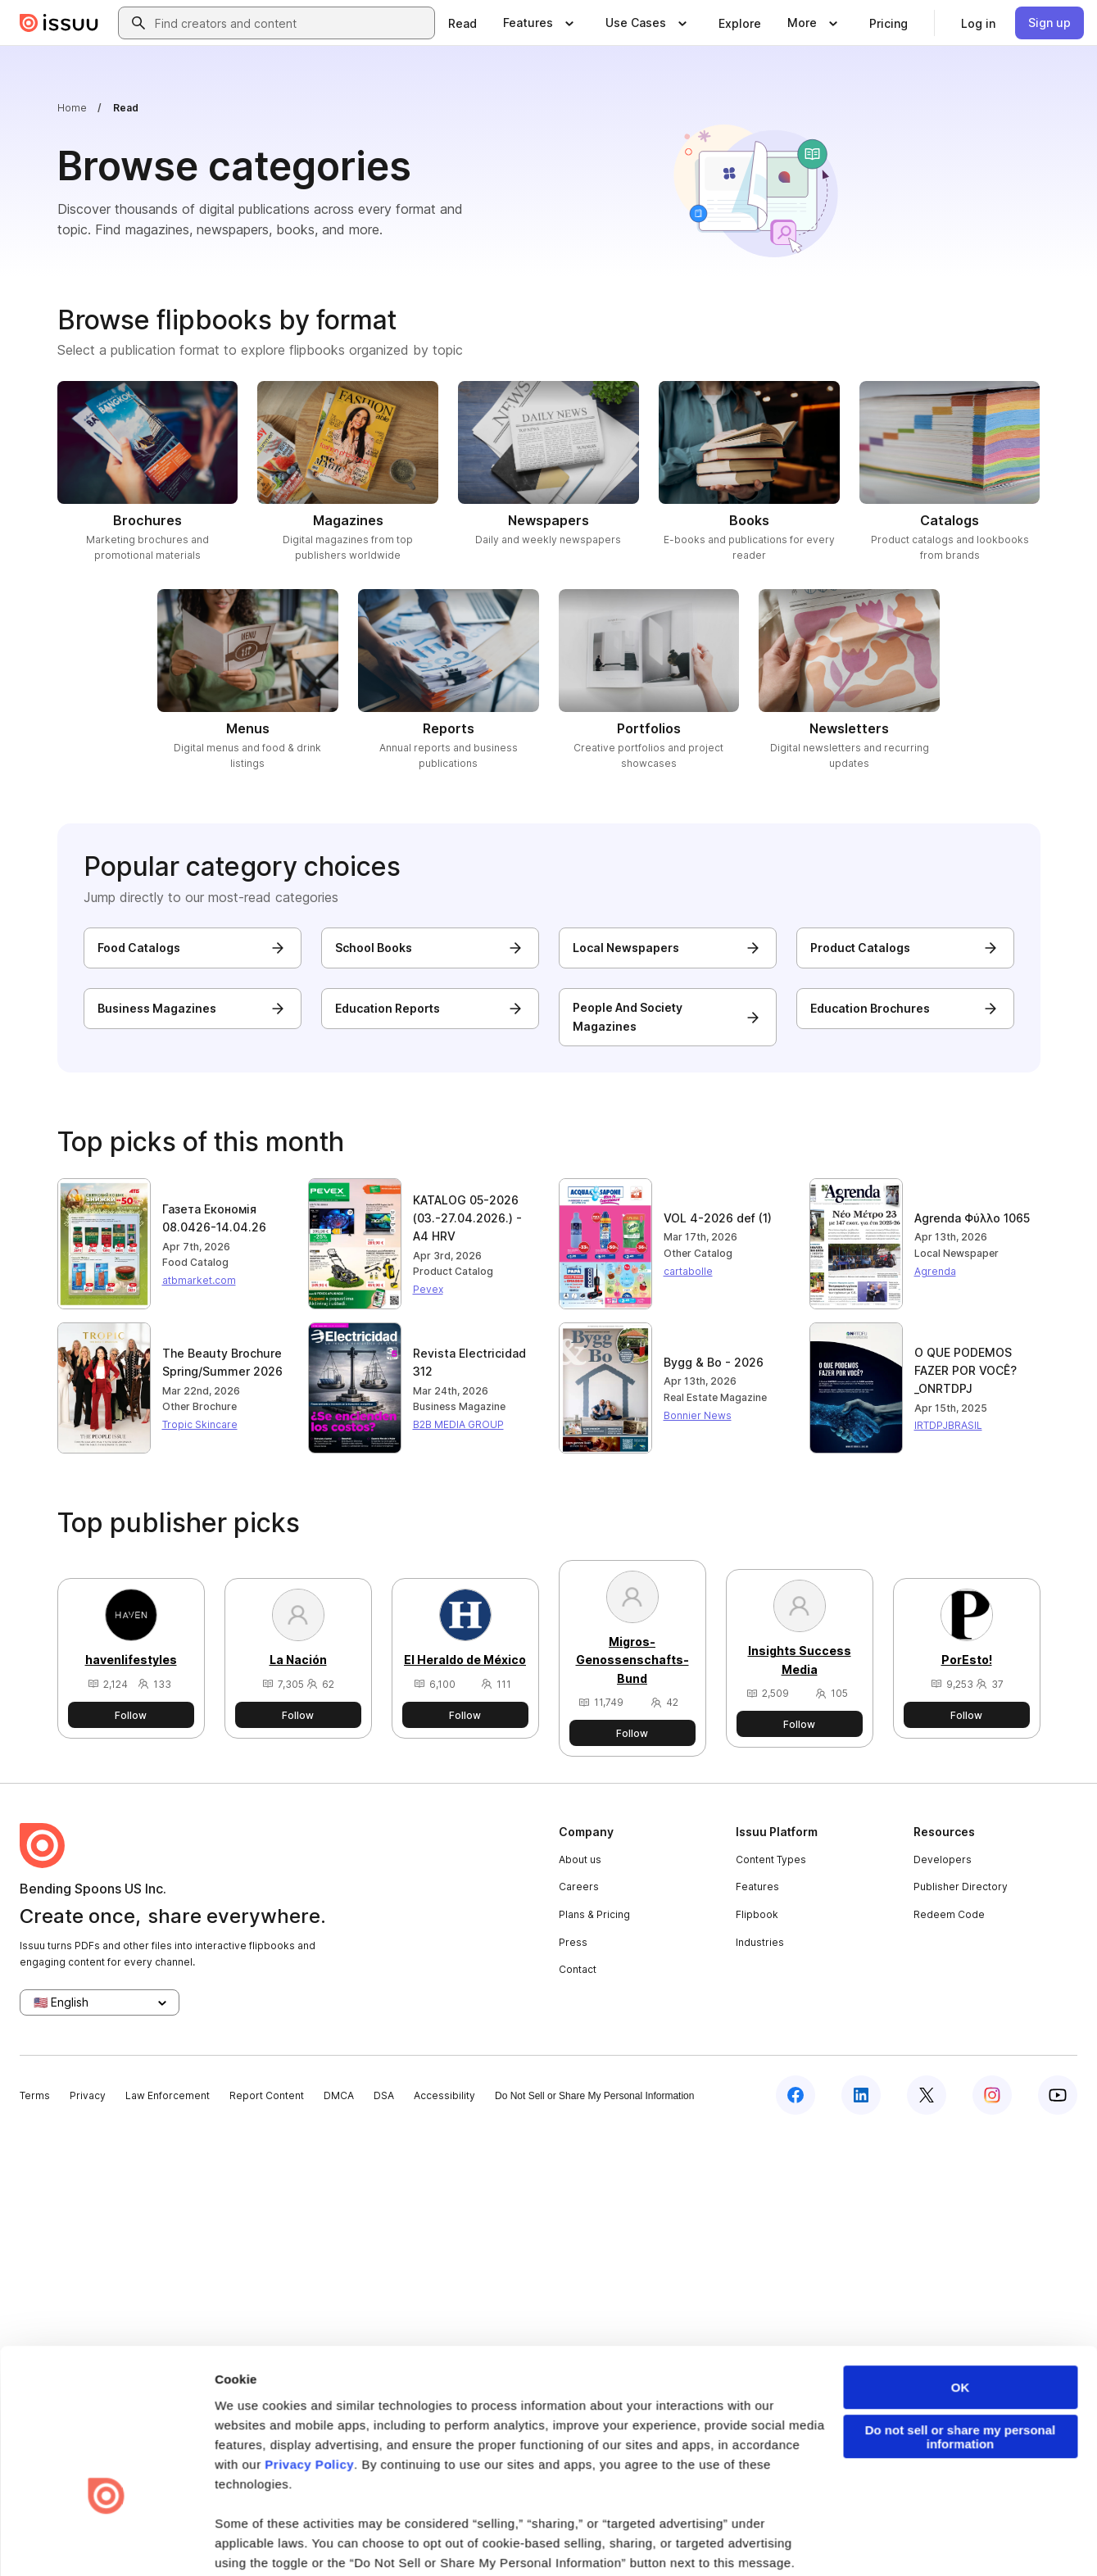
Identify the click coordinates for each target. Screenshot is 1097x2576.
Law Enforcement (167, 2095)
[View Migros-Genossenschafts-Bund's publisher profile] (632, 1640)
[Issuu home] (59, 23)
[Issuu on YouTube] (1057, 2095)
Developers (942, 1859)
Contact (577, 1969)
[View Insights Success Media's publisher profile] (800, 1640)
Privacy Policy (309, 1288)
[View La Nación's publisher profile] (297, 1640)
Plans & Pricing (594, 1914)
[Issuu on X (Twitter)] (926, 2095)
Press (573, 1942)
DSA (384, 2095)
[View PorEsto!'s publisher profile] (967, 1640)
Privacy (88, 2095)
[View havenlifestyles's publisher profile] (131, 1640)
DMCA (339, 2095)
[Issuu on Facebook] (795, 2095)
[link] (462, 23)
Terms (35, 2095)
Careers (579, 1886)
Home (72, 108)
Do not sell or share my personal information (960, 1261)
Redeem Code (949, 1914)
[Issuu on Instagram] (992, 2095)
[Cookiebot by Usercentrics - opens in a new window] (106, 1486)
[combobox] (291, 23)
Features (757, 1886)
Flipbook (757, 1914)
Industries (760, 1942)
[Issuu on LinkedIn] (861, 2095)
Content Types (771, 1859)
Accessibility (444, 2095)
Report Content (266, 2095)
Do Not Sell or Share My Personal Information (594, 2096)
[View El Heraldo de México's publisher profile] (465, 1640)
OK (960, 1211)
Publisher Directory (960, 1886)
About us (580, 1859)
